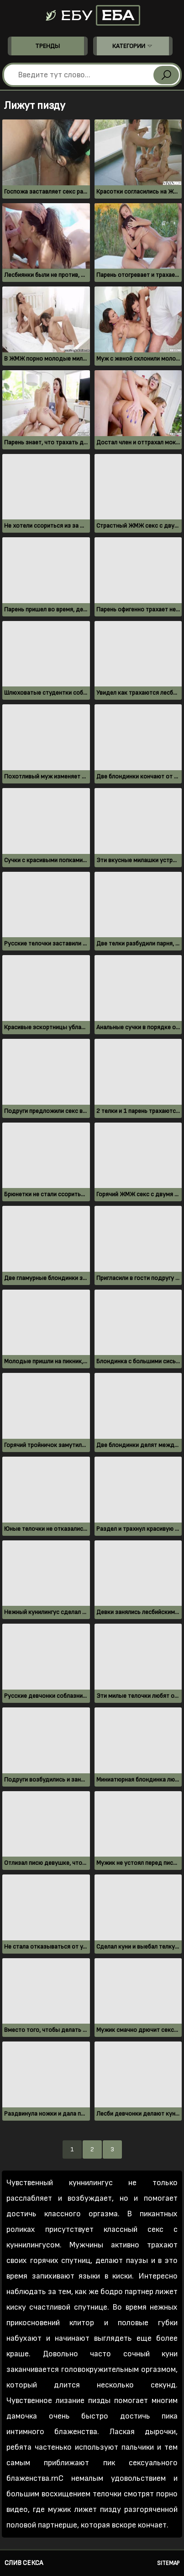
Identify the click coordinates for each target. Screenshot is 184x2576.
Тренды (47, 46)
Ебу (92, 15)
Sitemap (168, 2563)
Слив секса (24, 2563)
